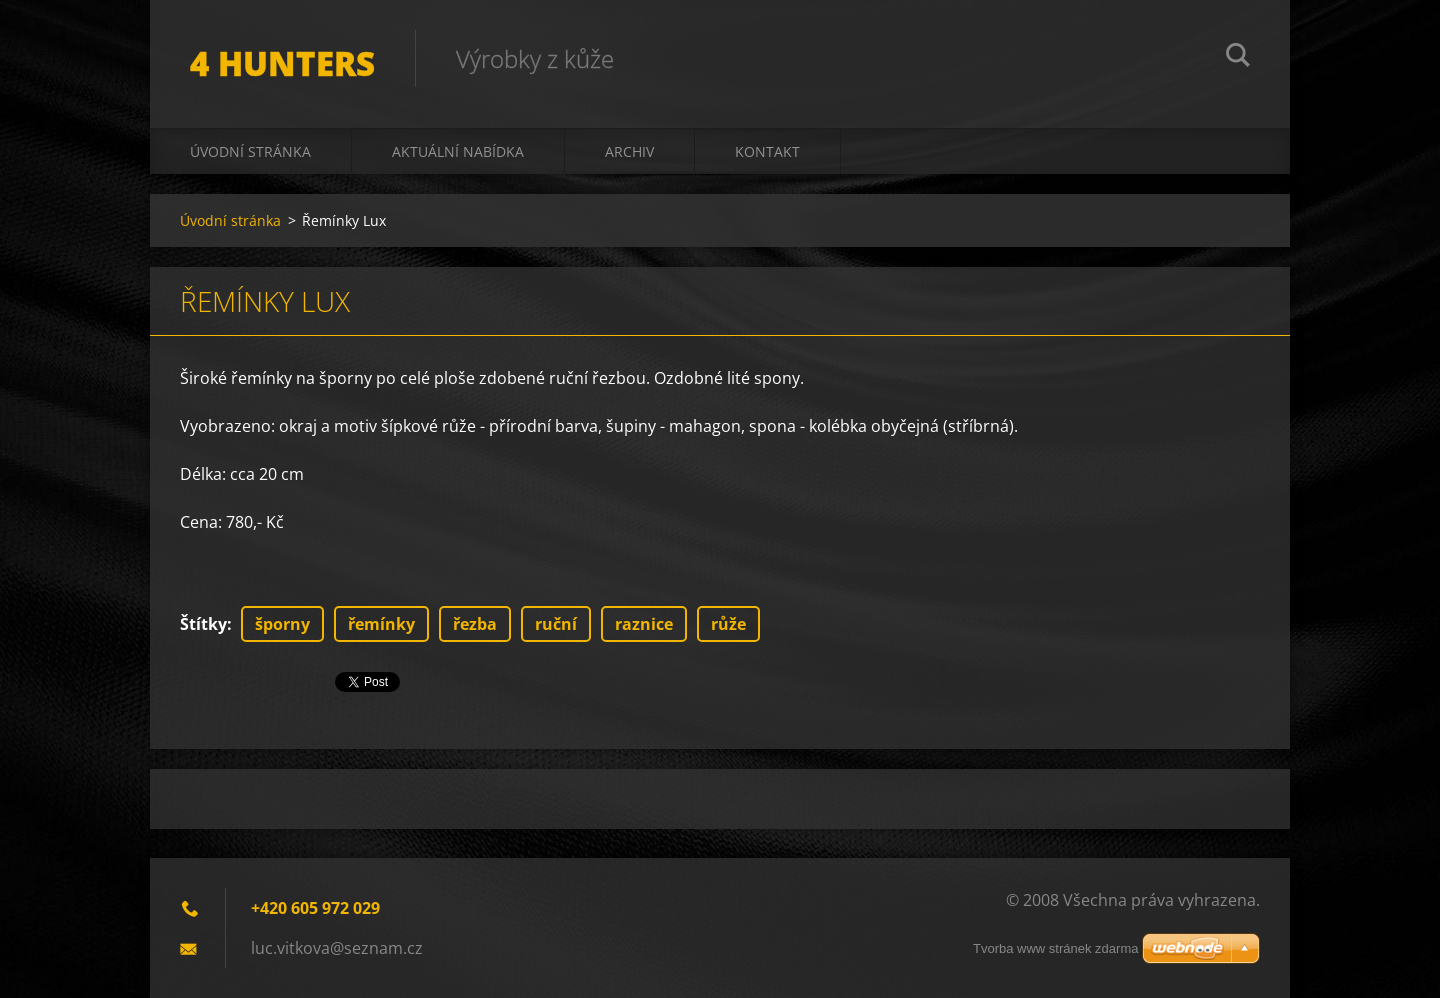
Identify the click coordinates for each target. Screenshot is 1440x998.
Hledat (1238, 58)
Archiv (629, 151)
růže (728, 624)
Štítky (203, 624)
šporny (282, 624)
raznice (644, 624)
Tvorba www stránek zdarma (1055, 948)
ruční (556, 624)
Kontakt (767, 151)
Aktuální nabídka (458, 151)
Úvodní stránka (250, 151)
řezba (475, 624)
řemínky (381, 624)
